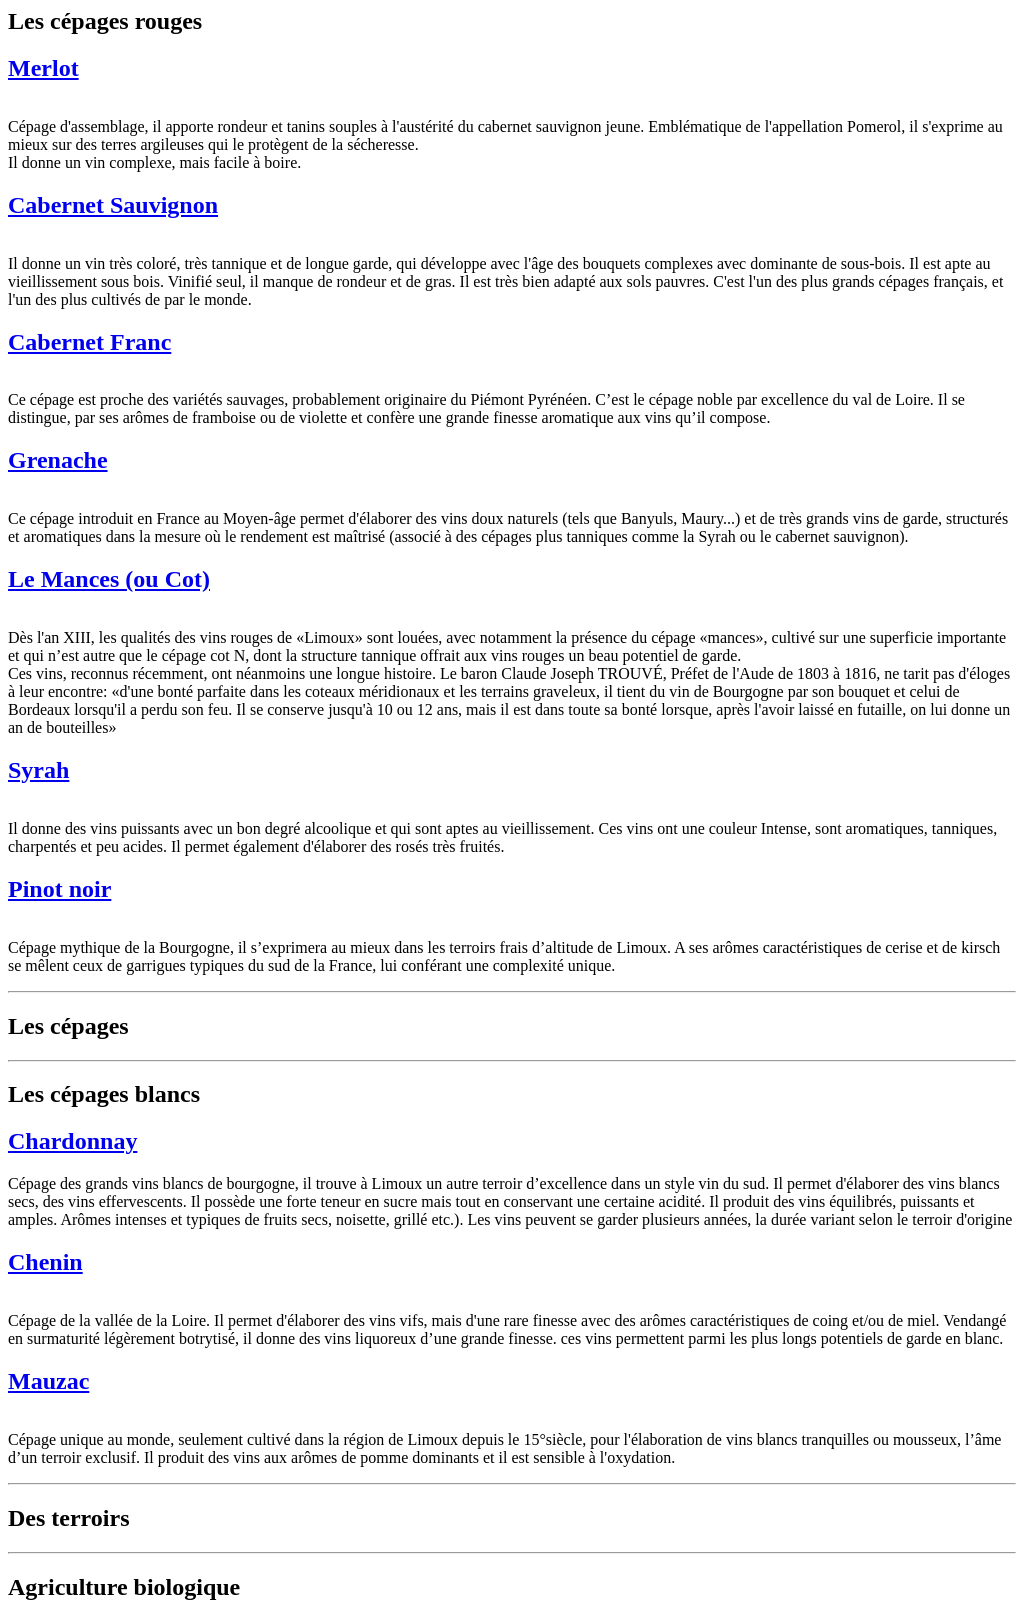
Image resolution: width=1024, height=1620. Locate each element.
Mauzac (48, 1381)
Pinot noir (59, 889)
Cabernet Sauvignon (113, 205)
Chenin (45, 1262)
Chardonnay (72, 1141)
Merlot (43, 68)
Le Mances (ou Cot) (109, 579)
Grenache (58, 460)
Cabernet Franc (89, 342)
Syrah (38, 770)
